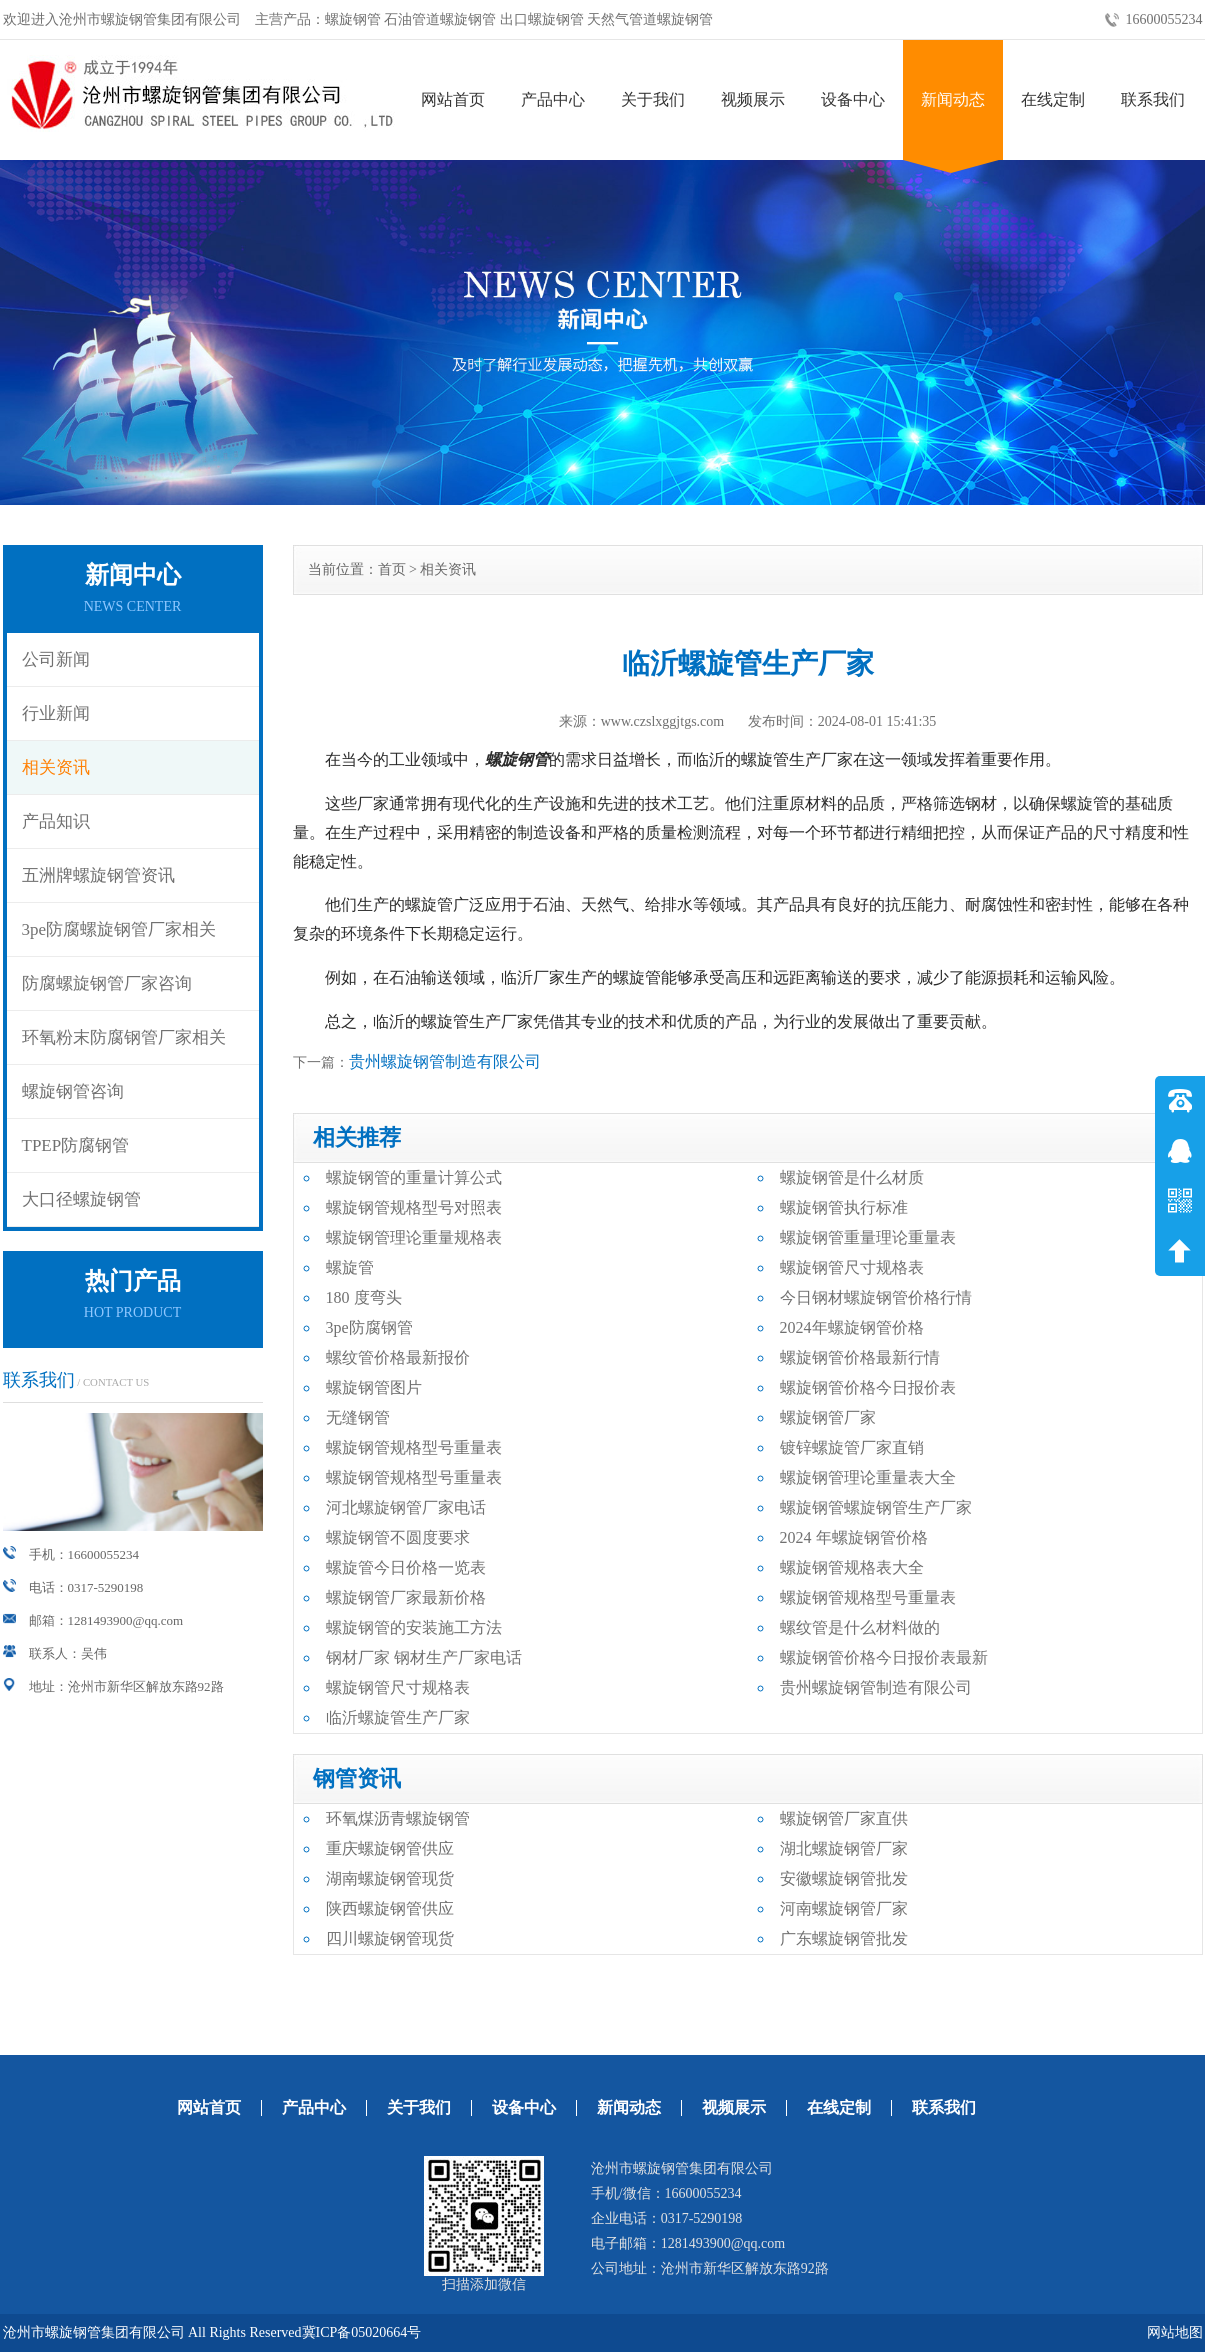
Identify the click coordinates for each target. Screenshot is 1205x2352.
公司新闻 (56, 659)
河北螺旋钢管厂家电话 (406, 1507)
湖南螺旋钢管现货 (390, 1878)
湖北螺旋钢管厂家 (844, 1848)
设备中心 (853, 99)
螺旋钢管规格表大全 (852, 1567)
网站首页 (453, 99)
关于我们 (653, 99)
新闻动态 (953, 99)
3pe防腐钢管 (369, 1327)
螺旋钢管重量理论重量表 (868, 1237)
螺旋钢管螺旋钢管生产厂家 (876, 1507)
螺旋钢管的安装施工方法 (414, 1627)
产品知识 (56, 821)
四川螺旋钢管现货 (390, 1938)
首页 (392, 569)
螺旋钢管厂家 (828, 1417)
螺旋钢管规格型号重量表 (414, 1447)
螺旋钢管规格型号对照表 (414, 1207)
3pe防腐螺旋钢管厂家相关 (119, 929)
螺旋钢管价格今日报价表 (868, 1387)
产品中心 (553, 99)
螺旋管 (350, 1267)
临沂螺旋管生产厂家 (398, 1717)
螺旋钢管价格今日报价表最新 (884, 1657)
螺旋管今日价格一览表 (406, 1567)
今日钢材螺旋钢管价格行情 (876, 1297)
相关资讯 (56, 767)
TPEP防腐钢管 (76, 1145)
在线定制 (1053, 99)
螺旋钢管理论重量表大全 (868, 1477)
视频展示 (753, 99)
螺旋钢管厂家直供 (844, 1818)
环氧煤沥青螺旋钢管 (398, 1818)
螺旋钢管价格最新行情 (860, 1357)
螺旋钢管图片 (374, 1387)
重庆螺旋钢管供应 (390, 1848)
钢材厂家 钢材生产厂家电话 (424, 1657)
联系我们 (1153, 99)
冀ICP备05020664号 (362, 2332)
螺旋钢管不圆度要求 (398, 1537)
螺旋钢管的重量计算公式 (414, 1177)
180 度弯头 (364, 1297)
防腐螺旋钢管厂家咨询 (107, 983)
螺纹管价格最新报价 (398, 1357)
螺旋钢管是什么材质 (852, 1177)
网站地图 (1175, 2332)
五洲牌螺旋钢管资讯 (98, 875)
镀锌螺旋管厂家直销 (852, 1447)
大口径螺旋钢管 (81, 1199)
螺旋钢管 (517, 759)
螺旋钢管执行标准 (844, 1207)
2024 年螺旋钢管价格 (854, 1537)
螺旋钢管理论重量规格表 (414, 1237)
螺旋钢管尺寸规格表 (852, 1267)
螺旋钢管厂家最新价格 (406, 1597)
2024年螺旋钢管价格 (852, 1327)
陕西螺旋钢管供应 (390, 1908)
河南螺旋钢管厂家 (844, 1908)
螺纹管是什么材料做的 (860, 1627)
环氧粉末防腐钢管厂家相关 (124, 1037)
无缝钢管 (358, 1417)
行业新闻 (56, 713)
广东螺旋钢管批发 (844, 1938)
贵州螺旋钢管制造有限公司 (445, 1061)
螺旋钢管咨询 (73, 1091)
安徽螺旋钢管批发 (844, 1878)
